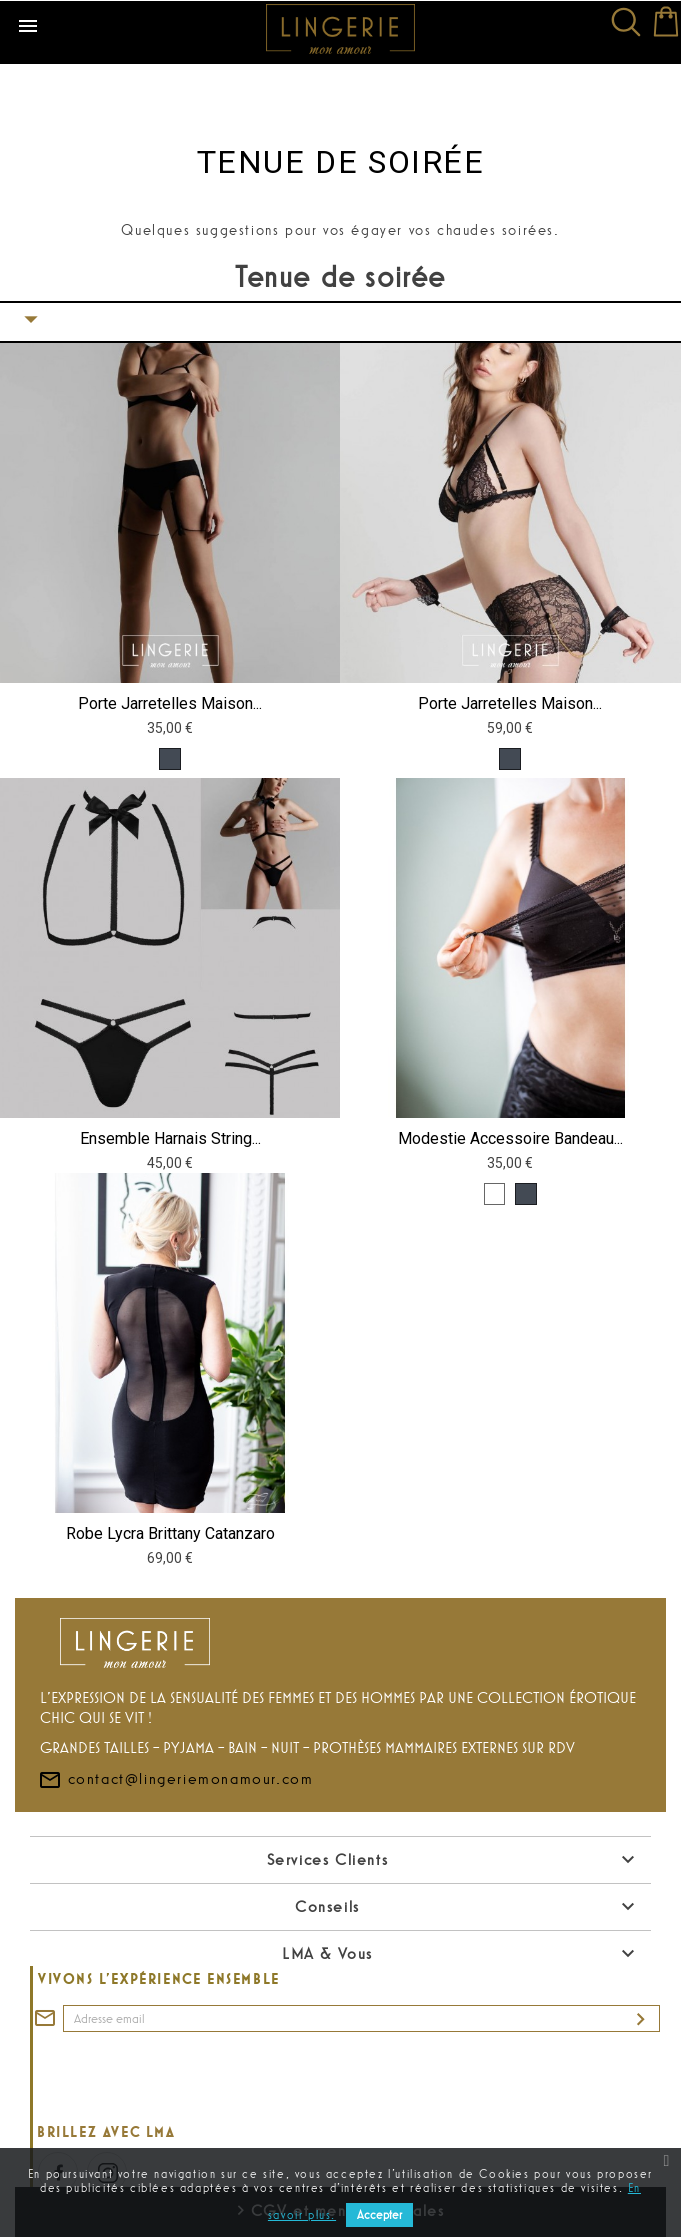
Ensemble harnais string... (170, 1138)
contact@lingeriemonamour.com (175, 1814)
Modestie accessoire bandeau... (510, 1138)
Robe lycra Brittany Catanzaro (170, 1533)
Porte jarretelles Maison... (170, 703)
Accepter (379, 2215)
